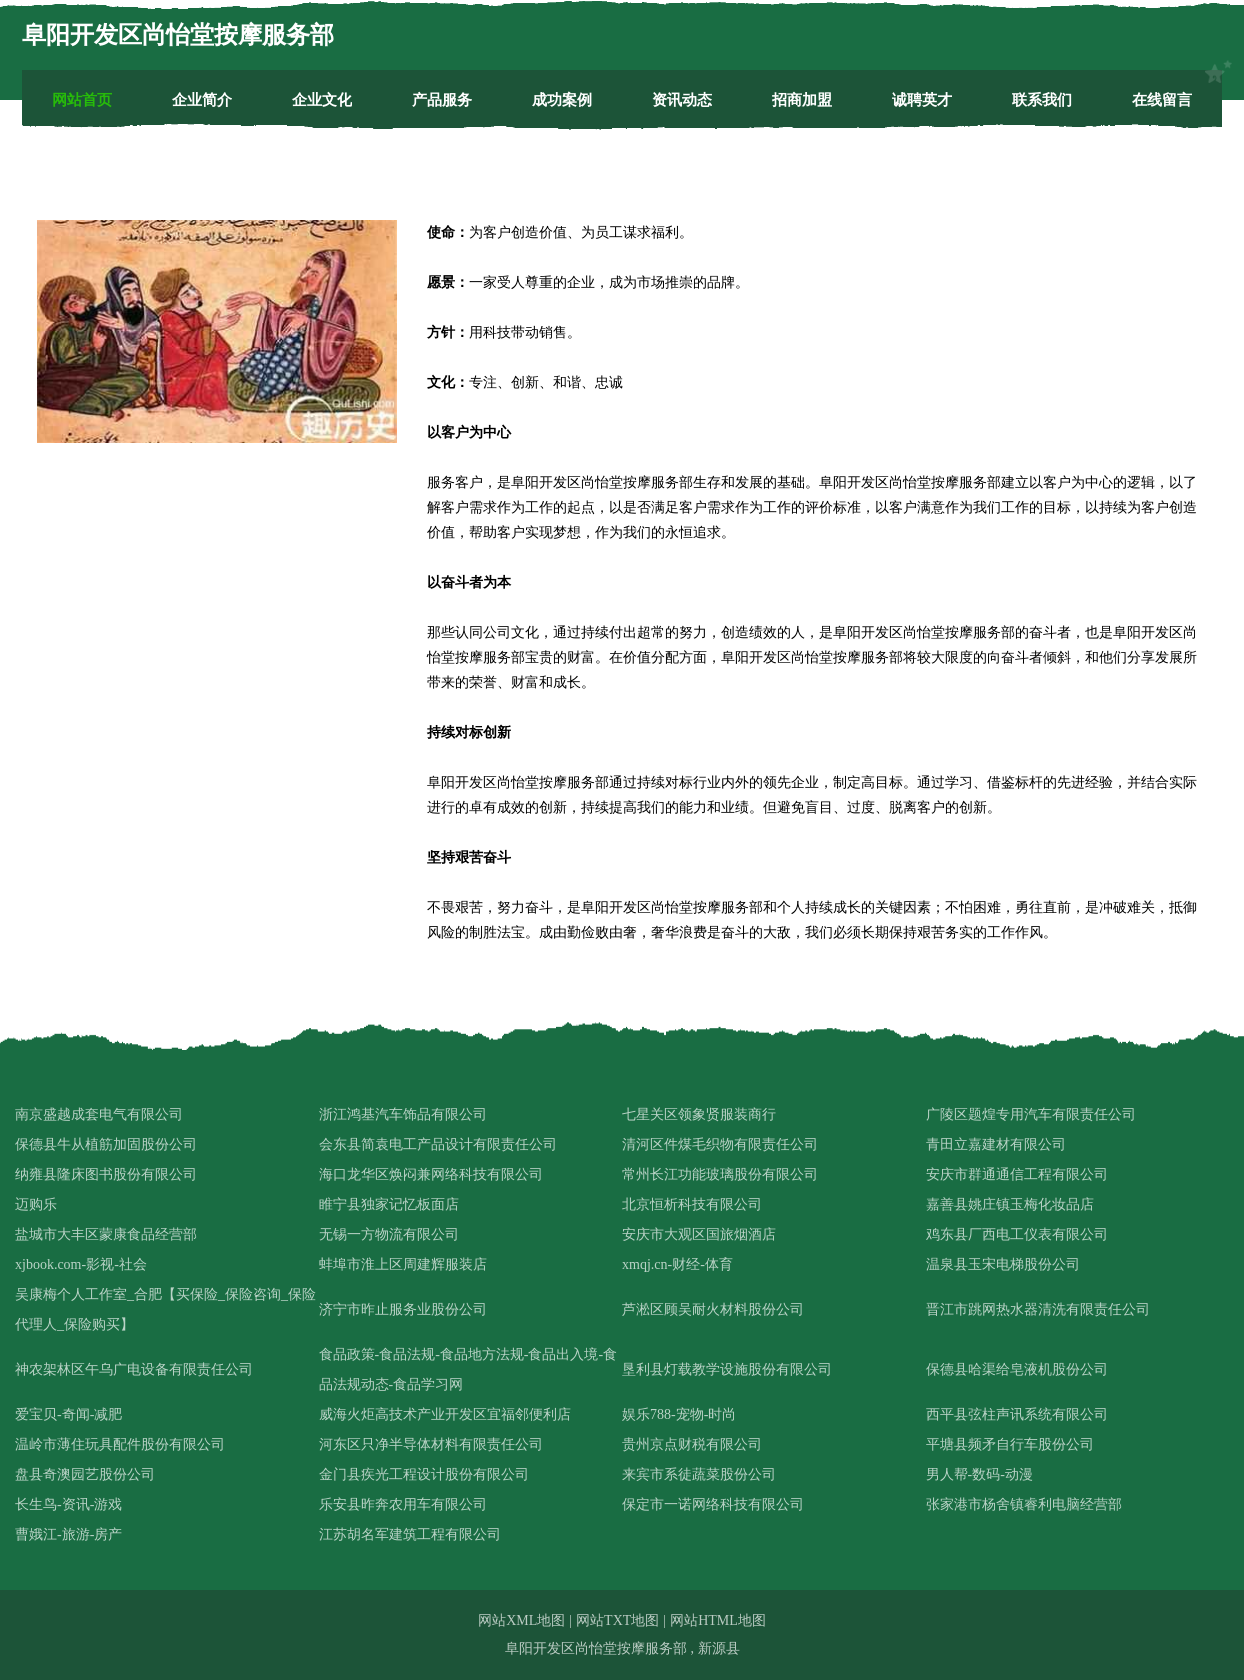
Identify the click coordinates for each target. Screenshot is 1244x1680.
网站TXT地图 (617, 1620)
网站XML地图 (521, 1620)
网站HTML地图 (718, 1620)
